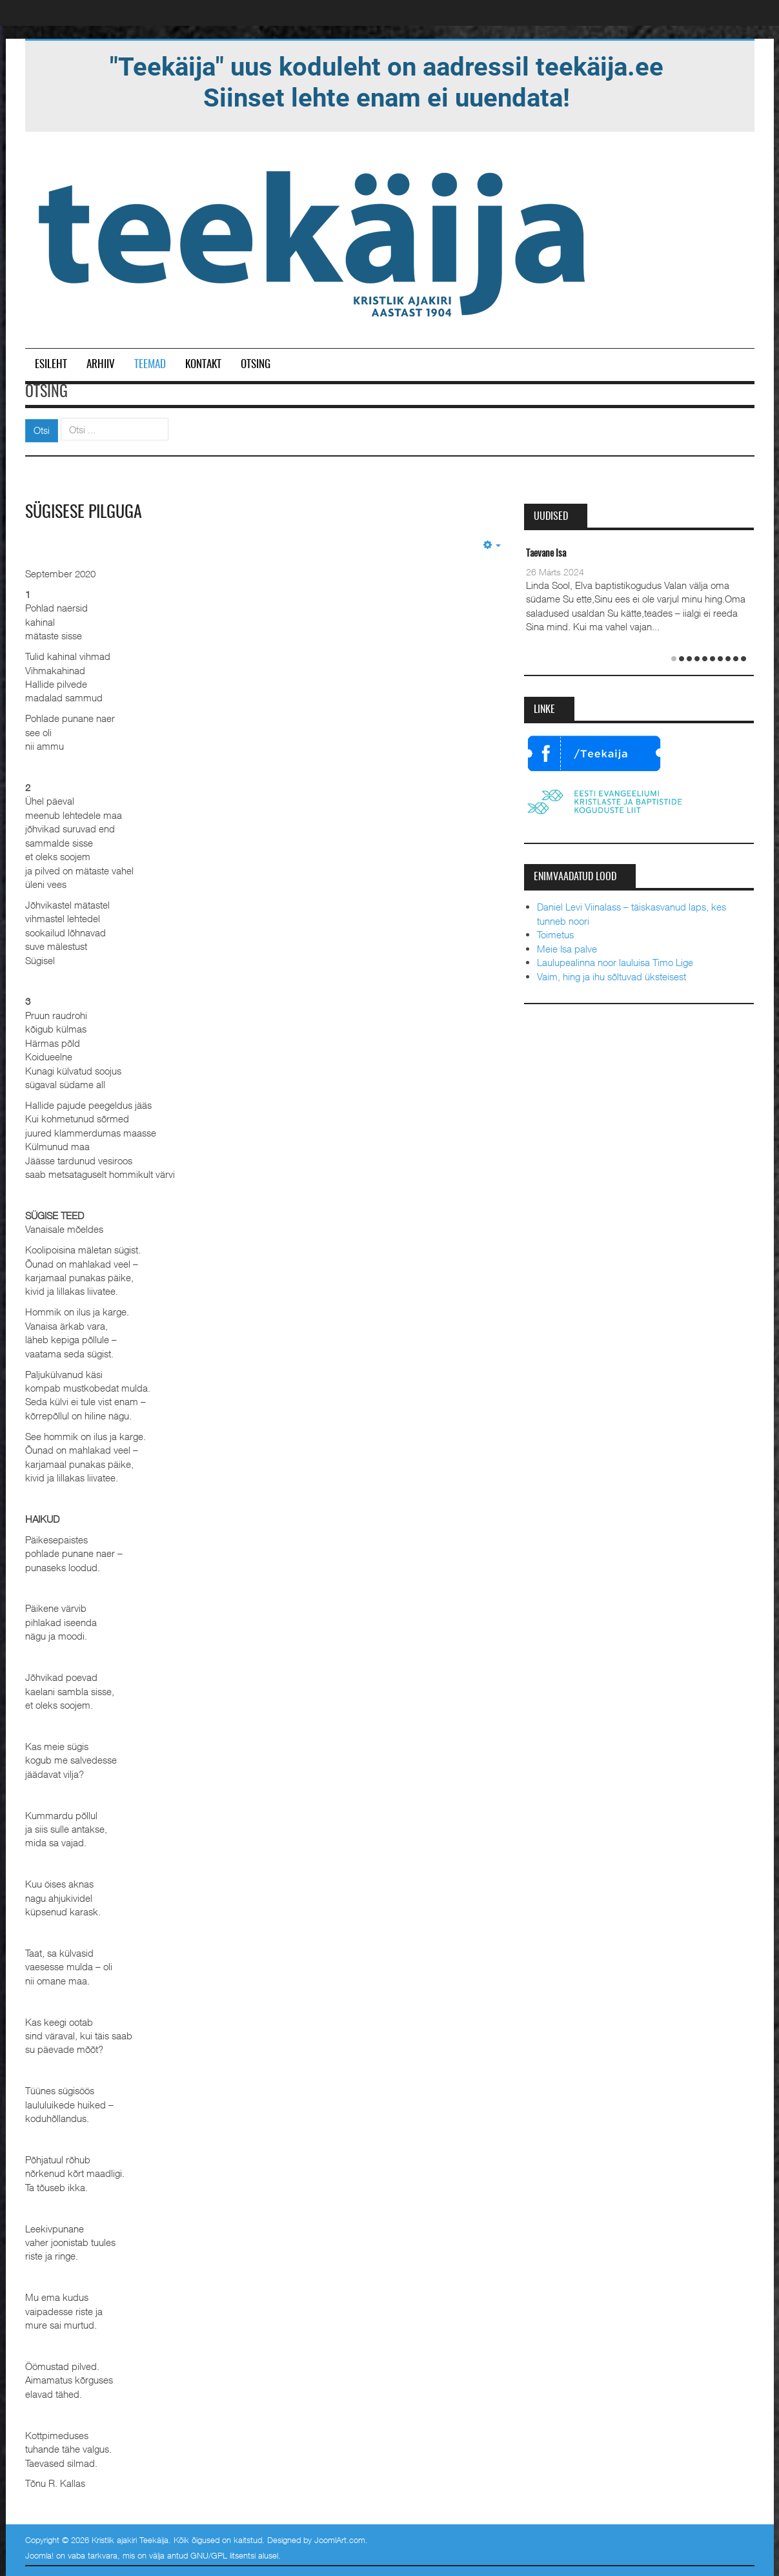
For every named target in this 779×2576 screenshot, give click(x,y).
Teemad (150, 364)
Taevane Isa (546, 554)
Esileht (51, 364)
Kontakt (203, 364)
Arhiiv (100, 364)
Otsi (42, 430)
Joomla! (39, 2555)
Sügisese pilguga (83, 512)
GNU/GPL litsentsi (223, 2555)
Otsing (255, 364)
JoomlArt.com (339, 2540)
